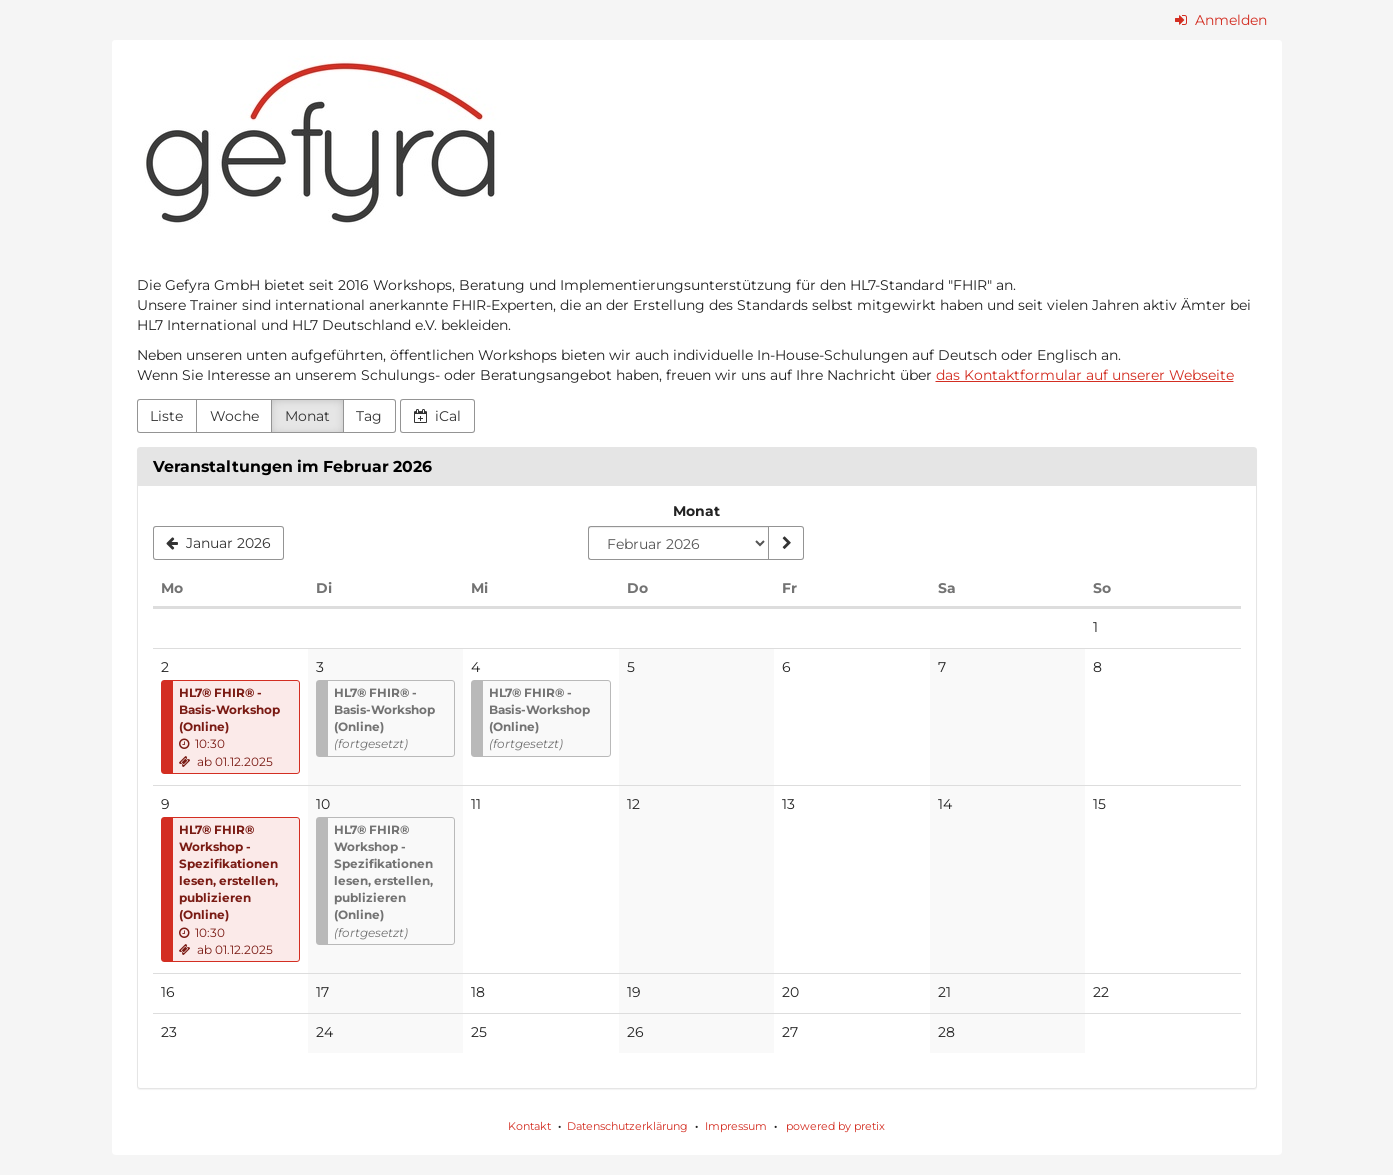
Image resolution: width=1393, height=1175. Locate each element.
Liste (166, 416)
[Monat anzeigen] (786, 543)
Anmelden (1221, 20)
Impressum (736, 1126)
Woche (234, 416)
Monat (307, 416)
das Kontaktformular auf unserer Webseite (1085, 375)
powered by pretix (835, 1126)
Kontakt (529, 1126)
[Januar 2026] (219, 543)
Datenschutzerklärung (627, 1126)
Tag (369, 416)
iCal (438, 416)
